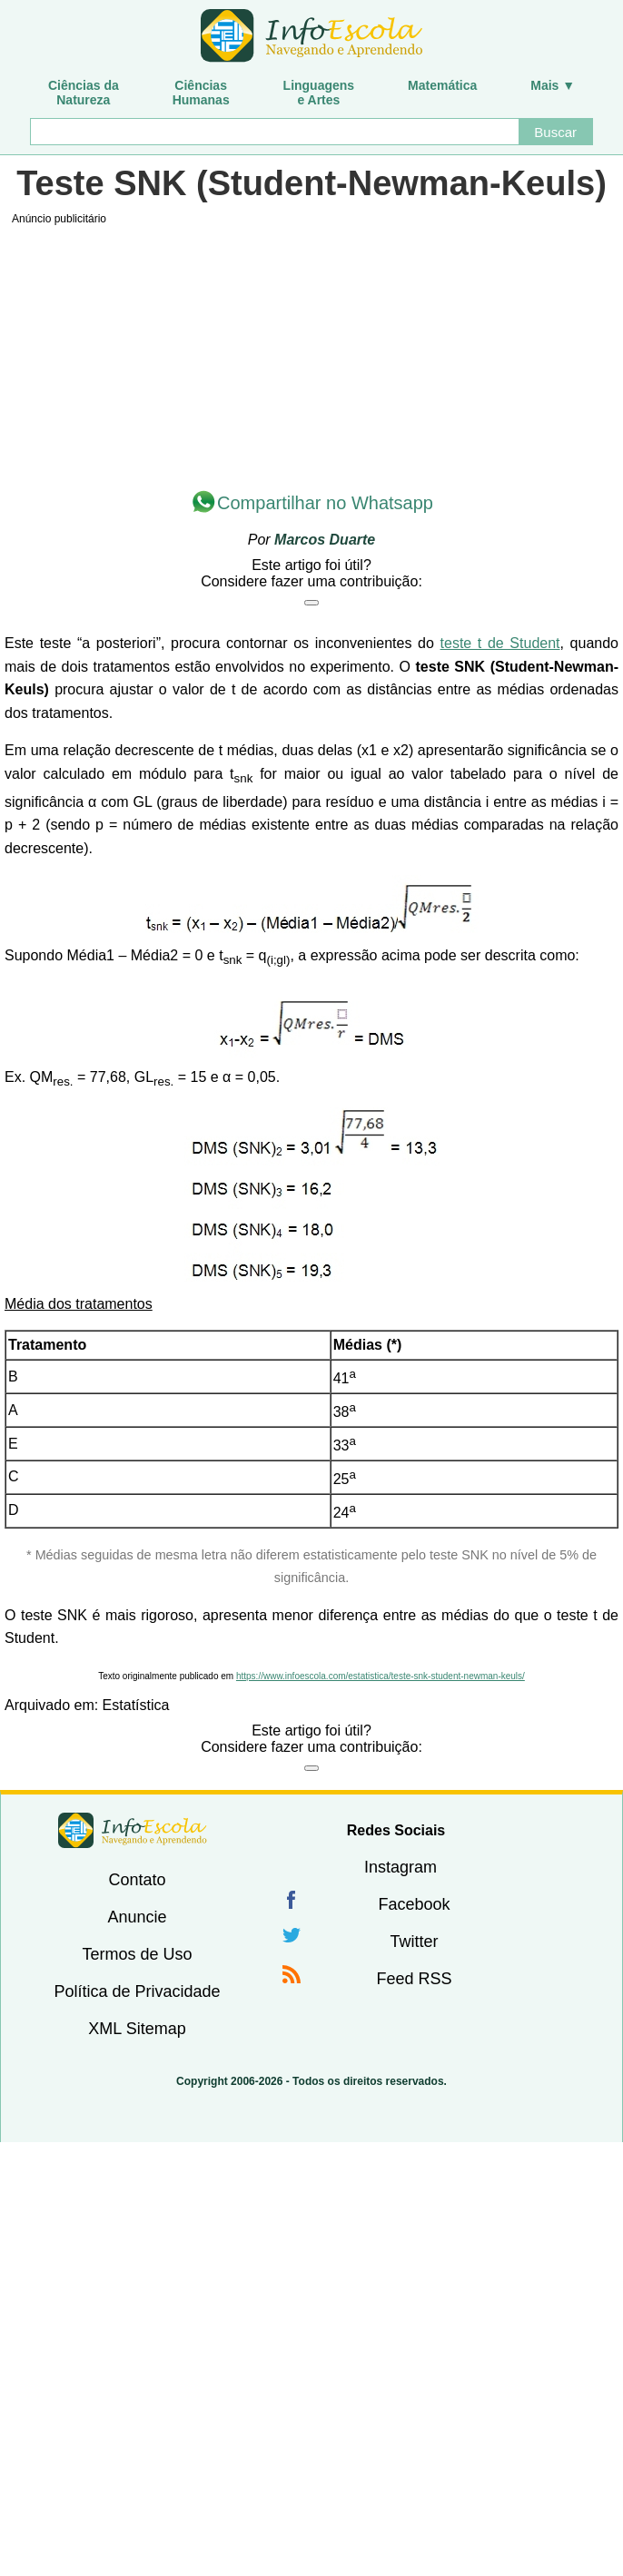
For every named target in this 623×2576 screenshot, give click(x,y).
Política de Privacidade (137, 1991)
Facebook (414, 1904)
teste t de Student (500, 643)
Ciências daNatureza (83, 92)
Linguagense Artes (319, 92)
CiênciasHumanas (201, 92)
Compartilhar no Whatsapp (325, 503)
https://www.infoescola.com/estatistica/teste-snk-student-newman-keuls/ (380, 1676)
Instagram (400, 1867)
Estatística (136, 1705)
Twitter (414, 1941)
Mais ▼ (552, 85)
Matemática (442, 85)
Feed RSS (413, 1979)
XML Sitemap (136, 2029)
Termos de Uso (137, 1954)
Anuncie (136, 1917)
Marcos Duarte (324, 539)
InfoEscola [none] (132, 1830)
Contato (136, 1880)
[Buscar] (274, 131)
